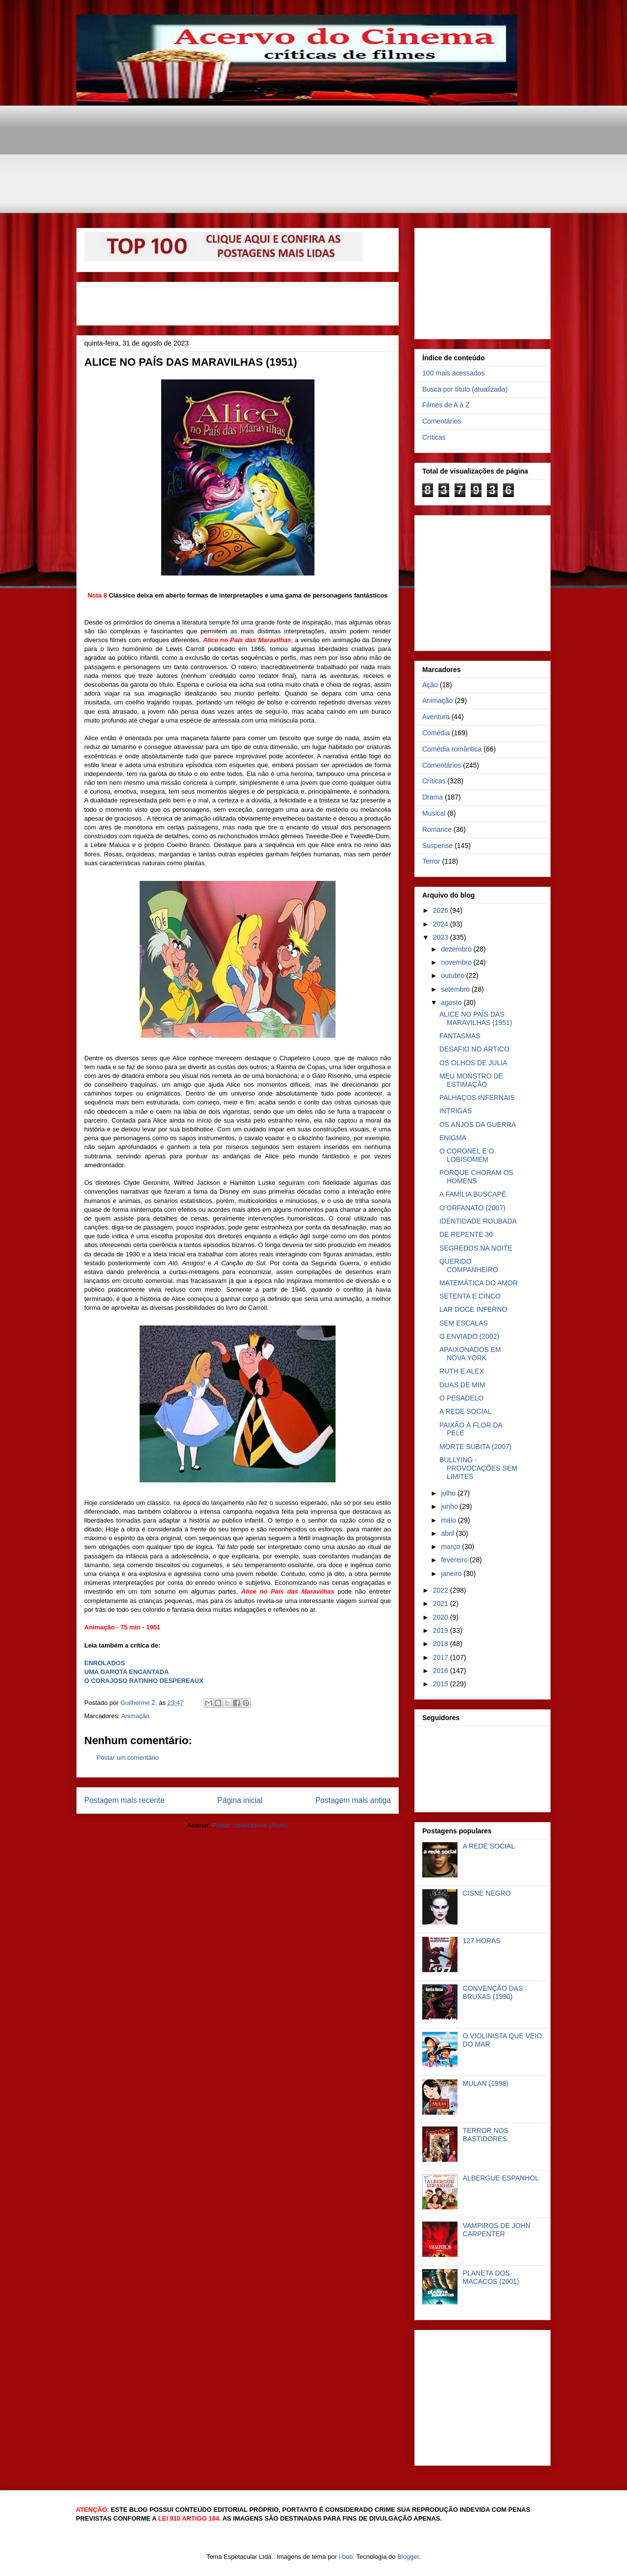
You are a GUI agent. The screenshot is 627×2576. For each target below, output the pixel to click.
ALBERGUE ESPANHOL (501, 2178)
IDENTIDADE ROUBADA (478, 1221)
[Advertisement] (314, 127)
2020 (441, 1617)
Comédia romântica (452, 749)
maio (449, 1520)
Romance (437, 829)
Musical (433, 813)
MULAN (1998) (485, 2083)
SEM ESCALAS (463, 1323)
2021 (441, 1603)
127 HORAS (482, 1941)
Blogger (408, 2556)
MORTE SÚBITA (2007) (475, 1447)
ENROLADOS (104, 1663)
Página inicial (240, 1800)
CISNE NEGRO (487, 1893)
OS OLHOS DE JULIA (473, 1063)
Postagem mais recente (124, 1800)
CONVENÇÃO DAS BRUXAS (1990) (493, 1992)
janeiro (452, 1573)
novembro (457, 962)
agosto (452, 1002)
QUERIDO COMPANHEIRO (468, 1265)
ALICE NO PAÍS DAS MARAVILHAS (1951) (475, 1018)
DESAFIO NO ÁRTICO (474, 1049)
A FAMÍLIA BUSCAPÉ (472, 1194)
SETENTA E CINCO (470, 1296)
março (451, 1547)
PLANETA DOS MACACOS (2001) (491, 2277)
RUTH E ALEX (461, 1371)
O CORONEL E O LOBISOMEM (466, 1155)
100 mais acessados (453, 373)
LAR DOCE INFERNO (473, 1309)
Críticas (433, 437)
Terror (431, 861)
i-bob (345, 2556)
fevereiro (455, 1560)
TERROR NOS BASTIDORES (485, 2134)
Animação (135, 1716)
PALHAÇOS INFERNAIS (477, 1097)
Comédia (436, 733)
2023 (441, 937)
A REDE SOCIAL (465, 1411)
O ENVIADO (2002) (469, 1336)
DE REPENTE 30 (466, 1234)
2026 (441, 910)
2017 (441, 1657)
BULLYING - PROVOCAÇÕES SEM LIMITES (478, 1468)
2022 (441, 1590)
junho (450, 1506)
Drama (432, 797)
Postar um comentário (127, 1757)
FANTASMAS (460, 1036)
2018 (441, 1644)
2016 (441, 1671)
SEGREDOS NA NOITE (475, 1248)
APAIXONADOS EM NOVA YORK (470, 1354)
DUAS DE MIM (462, 1385)
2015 (441, 1684)
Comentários (441, 421)
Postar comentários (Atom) (250, 1825)
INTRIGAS (455, 1111)
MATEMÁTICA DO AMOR (478, 1283)
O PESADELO (461, 1398)
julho (449, 1493)
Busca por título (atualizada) (464, 389)
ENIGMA (452, 1138)
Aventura (436, 717)
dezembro (457, 949)
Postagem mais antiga (353, 1800)
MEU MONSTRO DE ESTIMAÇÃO (471, 1080)
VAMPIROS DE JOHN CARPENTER (497, 2230)
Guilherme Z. (140, 1702)
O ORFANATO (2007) (472, 1208)
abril (448, 1533)
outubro (453, 975)
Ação (430, 685)
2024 (441, 924)
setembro (456, 989)
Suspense (437, 846)
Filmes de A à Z (445, 405)
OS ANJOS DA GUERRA (477, 1124)
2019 (441, 1630)
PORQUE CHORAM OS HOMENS (476, 1177)
